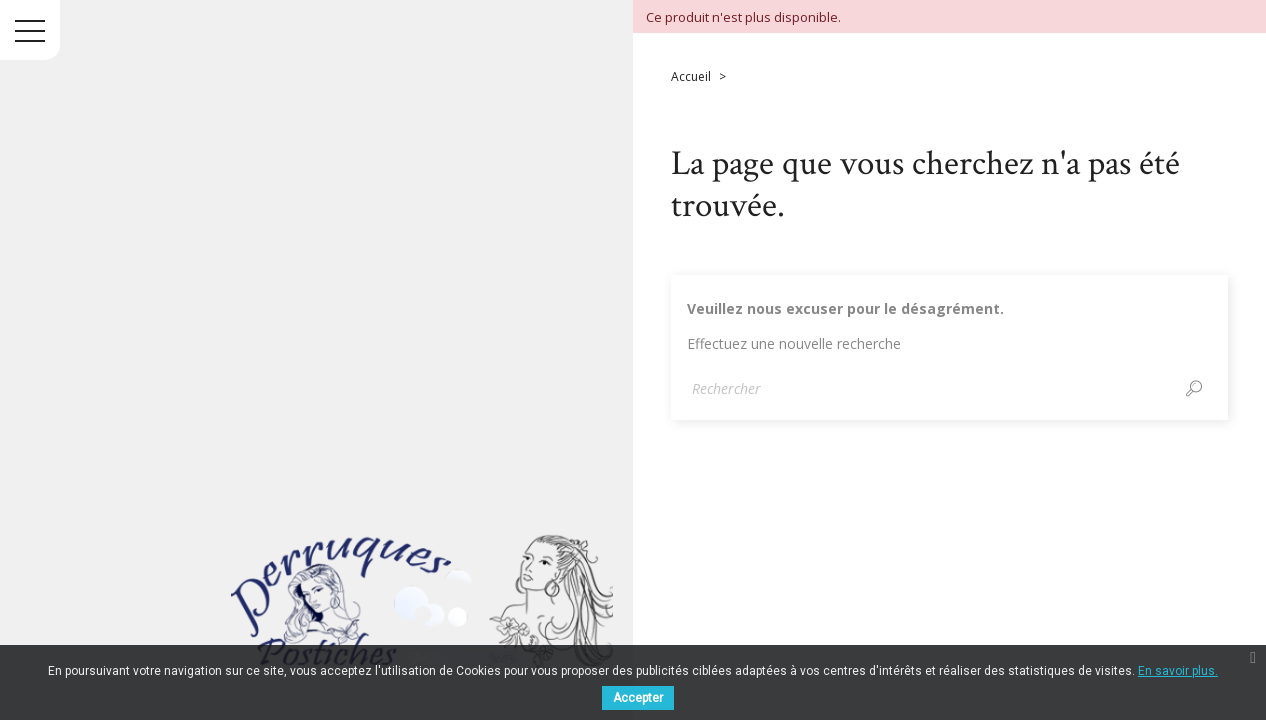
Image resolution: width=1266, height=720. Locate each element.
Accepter (638, 698)
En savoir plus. (1178, 671)
